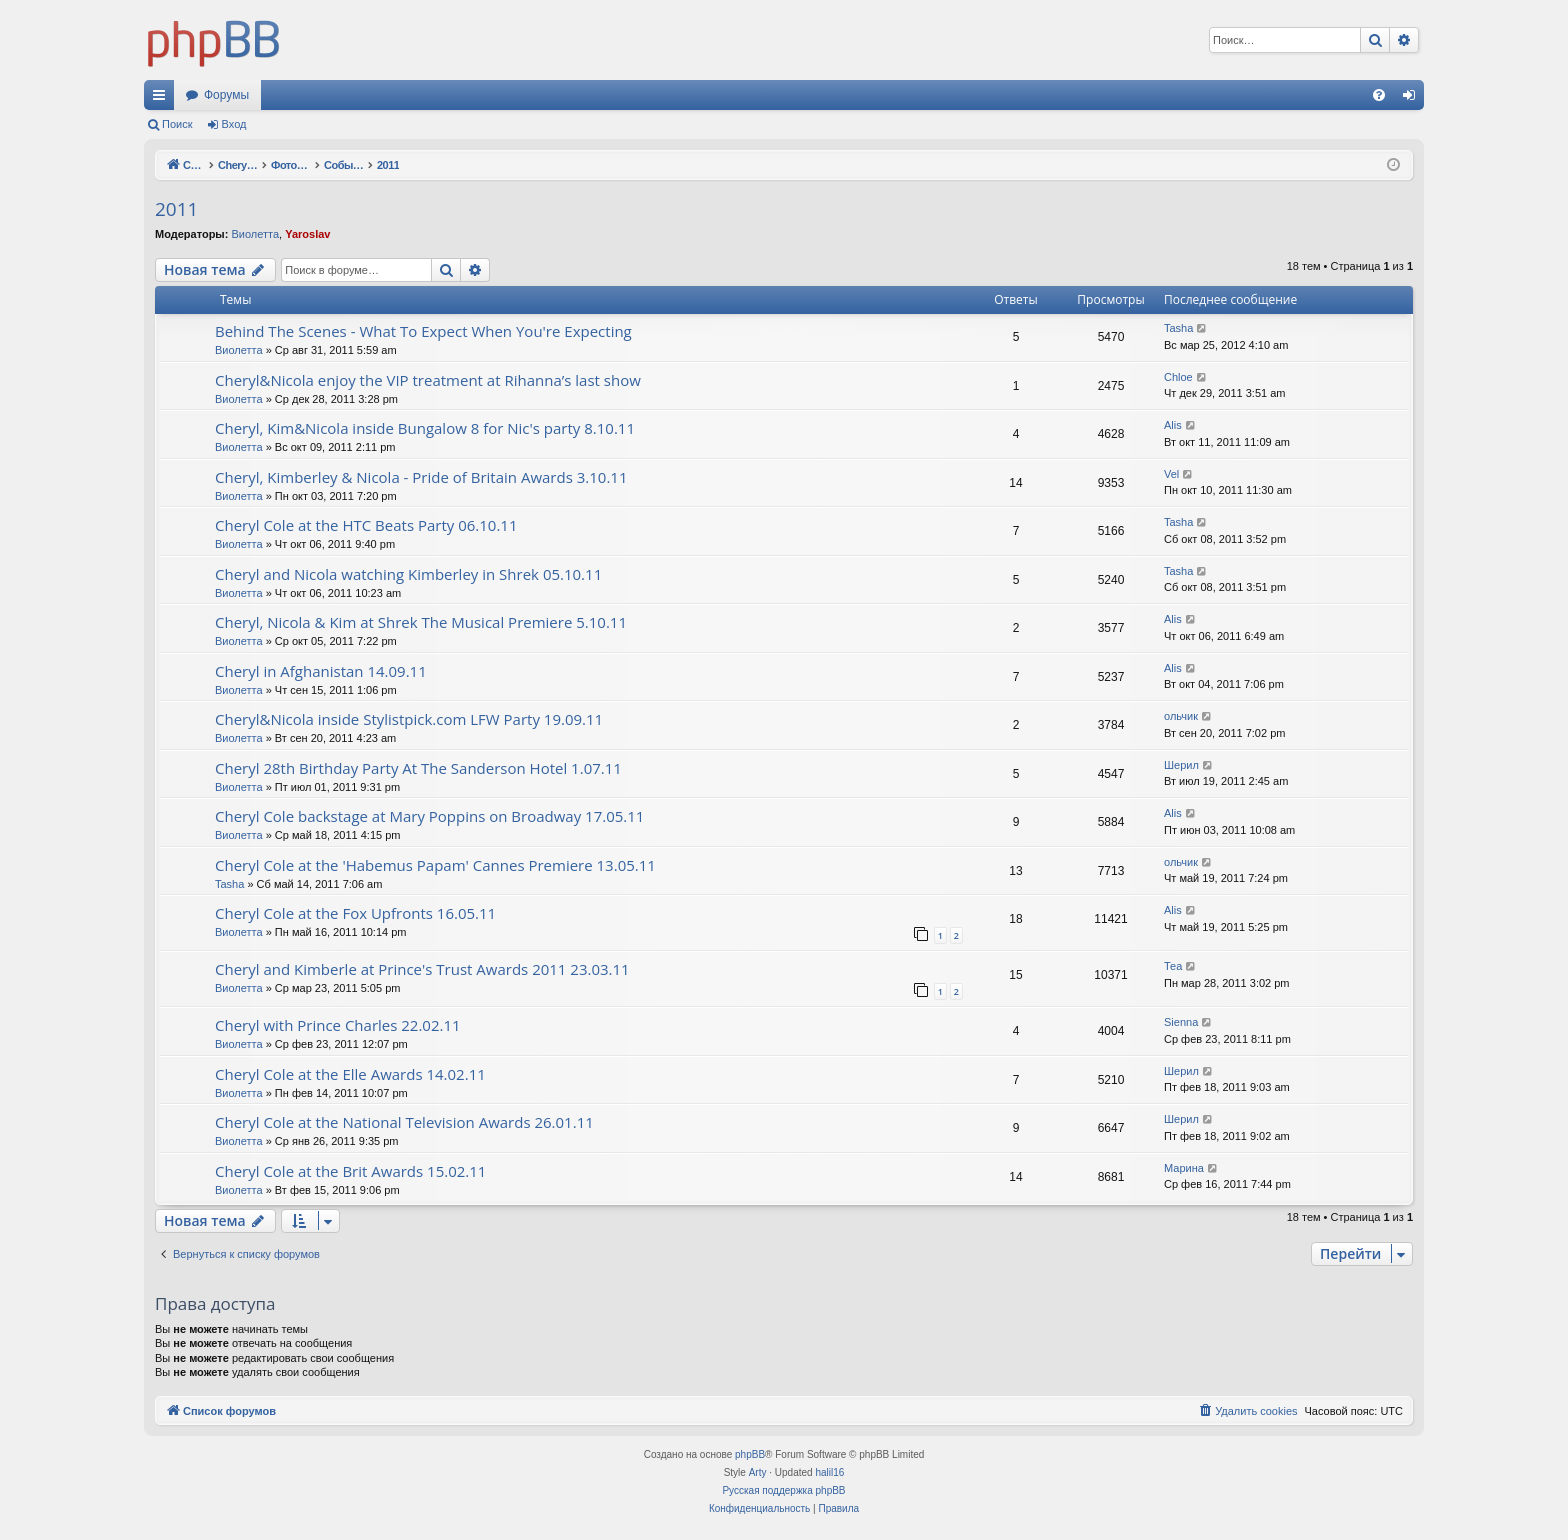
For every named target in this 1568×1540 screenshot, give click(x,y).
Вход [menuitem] (1413, 99)
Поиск (177, 124)
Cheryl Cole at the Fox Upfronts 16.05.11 (355, 913)
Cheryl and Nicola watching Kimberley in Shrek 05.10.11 (408, 574)
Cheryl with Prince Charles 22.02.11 (338, 1025)
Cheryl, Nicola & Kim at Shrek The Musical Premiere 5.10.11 (421, 622)
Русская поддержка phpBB (783, 1490)
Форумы (226, 95)
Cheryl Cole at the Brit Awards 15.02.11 (350, 1171)
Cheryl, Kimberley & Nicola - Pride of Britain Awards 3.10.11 (421, 477)
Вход (234, 124)
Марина (1184, 1168)
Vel (1171, 474)
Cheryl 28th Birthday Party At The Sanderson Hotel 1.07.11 (418, 768)
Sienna (1181, 1022)
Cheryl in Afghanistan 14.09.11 (321, 671)
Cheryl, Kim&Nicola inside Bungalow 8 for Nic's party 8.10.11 (425, 428)
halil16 (829, 1472)
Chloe (1178, 377)
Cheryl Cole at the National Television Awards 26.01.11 (404, 1122)
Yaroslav (307, 234)
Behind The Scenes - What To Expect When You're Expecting (423, 331)
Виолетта (255, 234)
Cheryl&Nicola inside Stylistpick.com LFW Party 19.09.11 (409, 719)
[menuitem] (1379, 95)
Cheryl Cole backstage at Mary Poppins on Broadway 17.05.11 (429, 816)
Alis (1173, 425)
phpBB (750, 1454)
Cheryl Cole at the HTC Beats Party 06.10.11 (366, 525)
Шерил (1181, 765)
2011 (176, 209)
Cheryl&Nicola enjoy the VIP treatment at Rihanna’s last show (428, 380)
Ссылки (163, 99)
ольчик (1181, 716)
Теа (1173, 966)
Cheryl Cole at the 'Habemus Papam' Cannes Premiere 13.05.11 (435, 865)
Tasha (1178, 328)
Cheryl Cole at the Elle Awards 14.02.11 (350, 1074)
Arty (758, 1472)
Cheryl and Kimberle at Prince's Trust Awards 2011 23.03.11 (422, 969)
